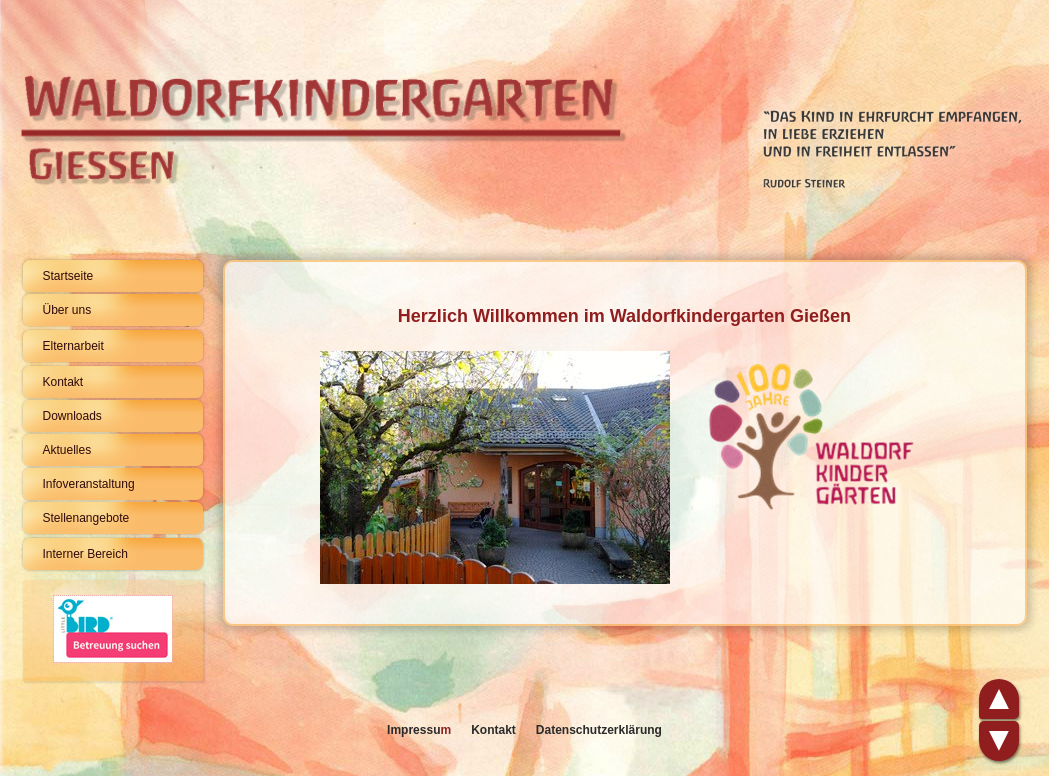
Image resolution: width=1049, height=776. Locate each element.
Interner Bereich (85, 554)
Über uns (67, 310)
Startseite (68, 276)
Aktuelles (67, 450)
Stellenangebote (86, 518)
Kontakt (63, 382)
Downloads (72, 416)
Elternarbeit (73, 346)
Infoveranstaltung (89, 484)
